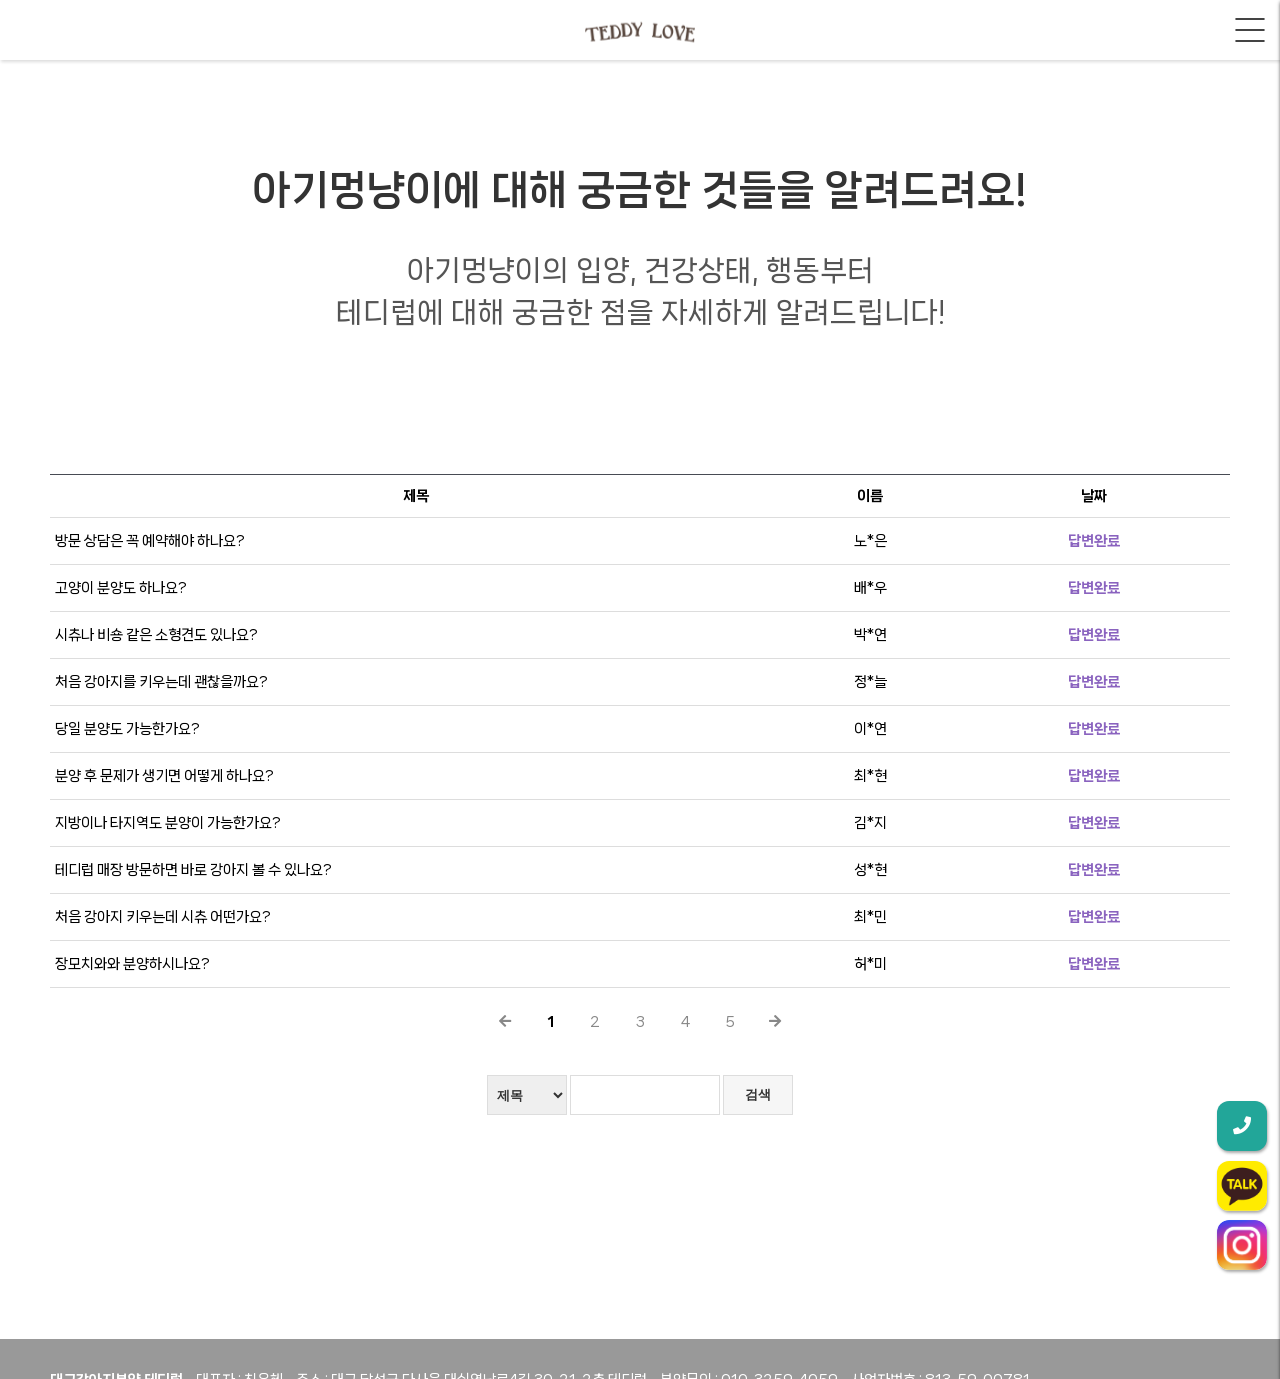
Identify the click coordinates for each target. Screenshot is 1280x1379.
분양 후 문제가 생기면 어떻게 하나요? (164, 776)
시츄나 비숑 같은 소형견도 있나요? (156, 635)
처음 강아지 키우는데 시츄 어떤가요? (163, 917)
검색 (758, 1094)
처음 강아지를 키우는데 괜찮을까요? (161, 682)
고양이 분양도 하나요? (121, 588)
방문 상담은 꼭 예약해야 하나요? (150, 541)
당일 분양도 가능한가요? (127, 729)
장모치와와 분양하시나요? (132, 964)
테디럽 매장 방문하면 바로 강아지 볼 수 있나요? (193, 870)
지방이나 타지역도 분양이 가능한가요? (168, 823)
